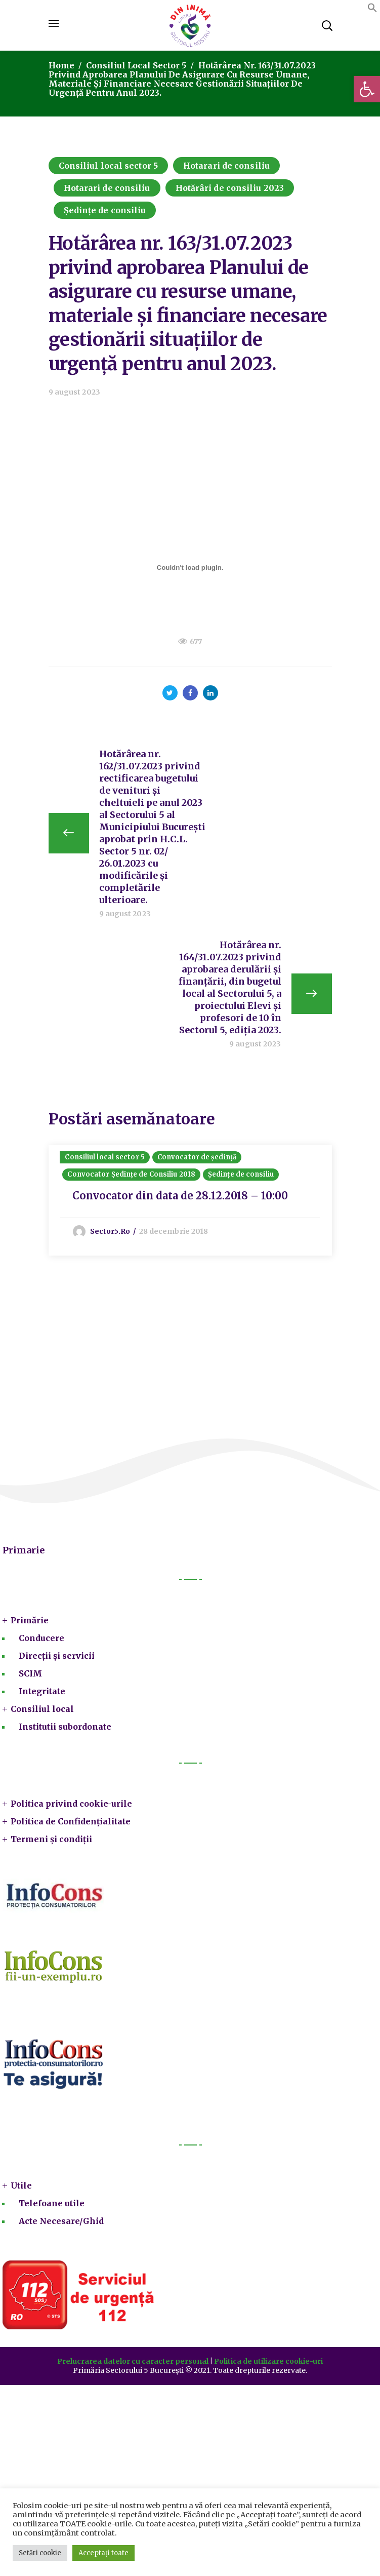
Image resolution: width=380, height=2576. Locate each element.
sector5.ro (111, 1231)
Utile (21, 2185)
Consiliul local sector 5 (136, 65)
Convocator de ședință (197, 1157)
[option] (190, 1200)
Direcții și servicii (57, 1656)
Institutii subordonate (65, 1727)
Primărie (30, 1620)
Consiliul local (42, 1709)
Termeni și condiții (51, 1839)
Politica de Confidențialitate (71, 1821)
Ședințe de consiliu (105, 210)
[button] (367, 89)
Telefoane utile (52, 2203)
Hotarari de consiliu (226, 166)
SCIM (30, 1673)
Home (61, 65)
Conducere (41, 1638)
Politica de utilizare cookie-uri (268, 2361)
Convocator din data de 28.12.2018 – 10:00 (181, 1195)
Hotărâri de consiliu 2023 (230, 188)
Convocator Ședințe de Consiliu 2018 (132, 1174)
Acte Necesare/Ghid (61, 2221)
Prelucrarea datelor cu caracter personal (132, 2361)
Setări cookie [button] (40, 2553)
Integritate (42, 1691)
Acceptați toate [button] (103, 2553)
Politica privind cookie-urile (71, 1804)
